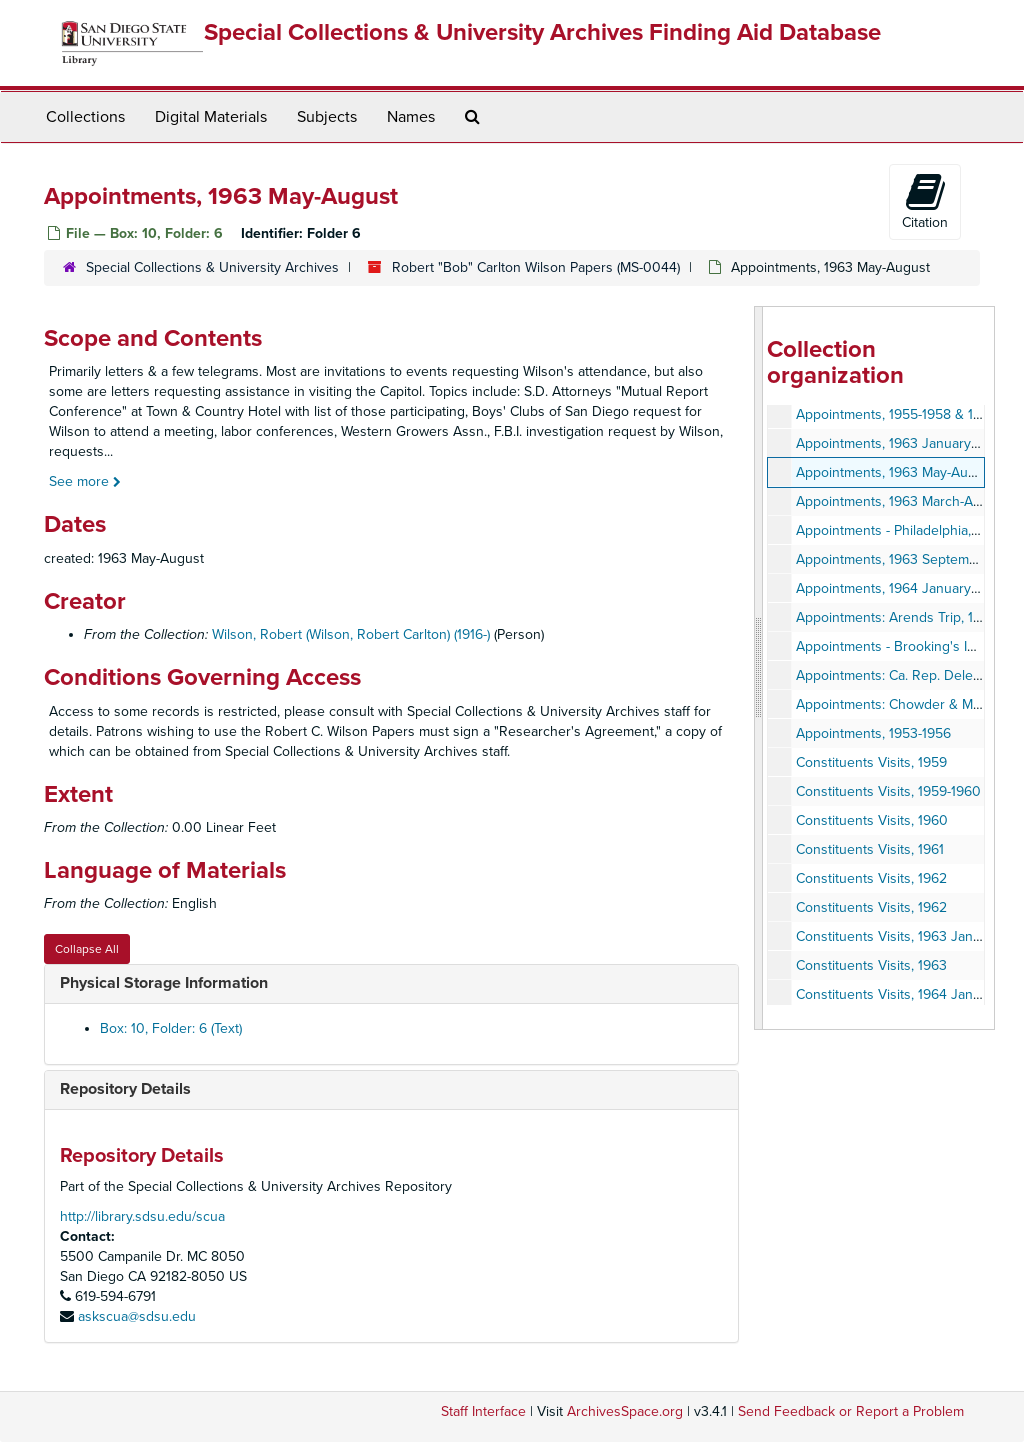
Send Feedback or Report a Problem (851, 1411)
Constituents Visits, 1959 (871, 762)
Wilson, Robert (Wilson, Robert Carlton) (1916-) (351, 634)
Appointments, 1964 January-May (898, 588)
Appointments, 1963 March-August (902, 501)
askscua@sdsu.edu (137, 1316)
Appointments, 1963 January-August (907, 443)
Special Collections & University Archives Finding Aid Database (542, 32)
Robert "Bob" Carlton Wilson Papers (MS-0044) (536, 267)
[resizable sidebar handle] (759, 668)
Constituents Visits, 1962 (871, 878)
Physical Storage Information (164, 983)
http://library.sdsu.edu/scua (142, 1216)
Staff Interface (483, 1411)
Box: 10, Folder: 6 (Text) (171, 1028)
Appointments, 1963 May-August (895, 472)
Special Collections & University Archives (212, 267)
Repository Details (125, 1089)
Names (411, 117)
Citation (925, 201)
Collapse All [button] (87, 949)
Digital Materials (211, 117)
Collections (85, 117)
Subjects (327, 117)
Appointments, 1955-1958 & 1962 (896, 414)
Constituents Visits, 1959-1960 (888, 791)
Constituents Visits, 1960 (872, 820)
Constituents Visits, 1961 (870, 849)
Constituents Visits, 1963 (871, 965)
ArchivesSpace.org (625, 1411)
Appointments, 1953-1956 (873, 733)
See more (85, 481)
